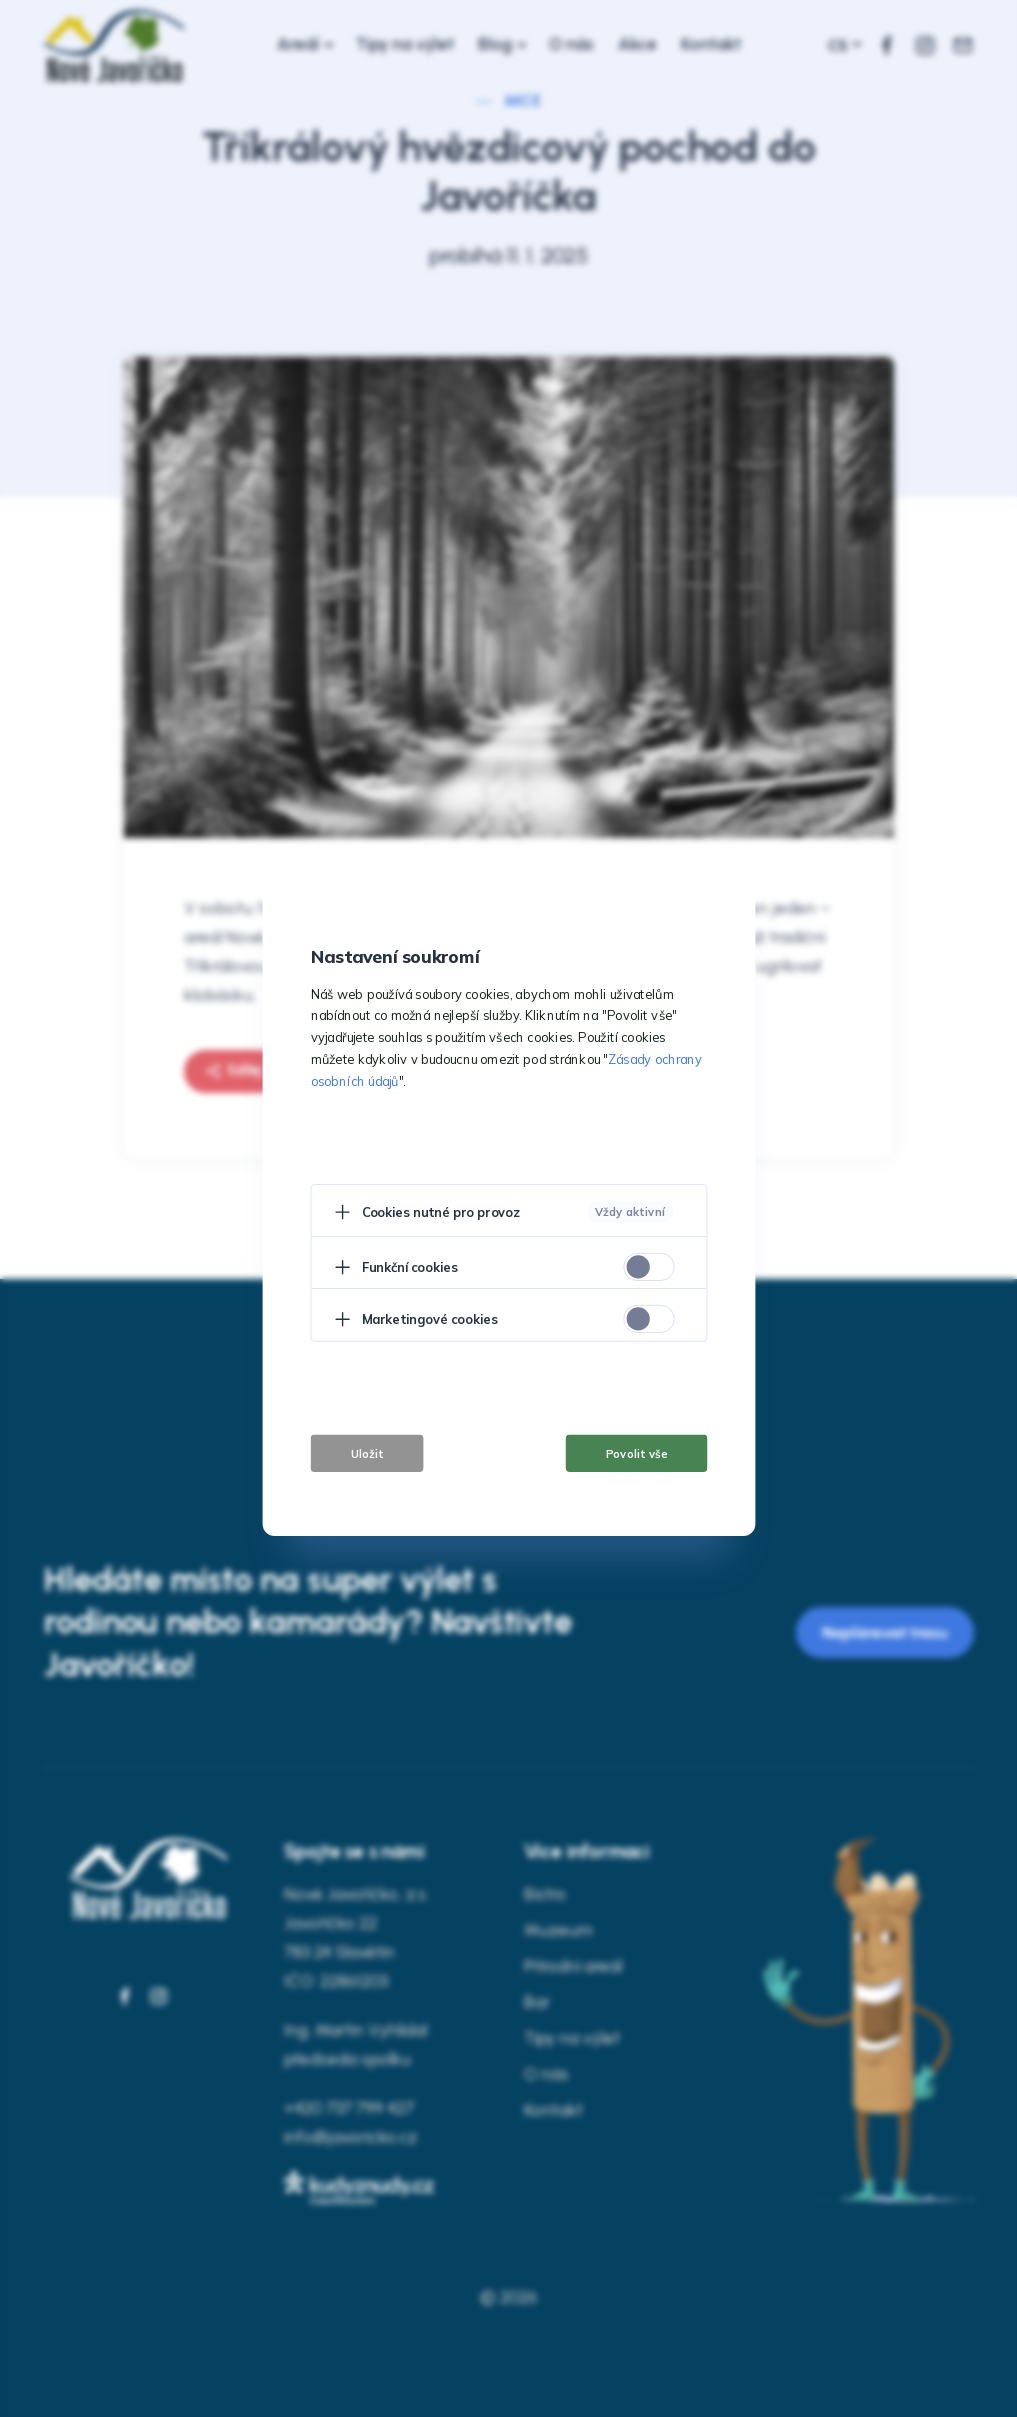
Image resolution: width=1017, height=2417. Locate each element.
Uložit (366, 1453)
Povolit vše (636, 1453)
